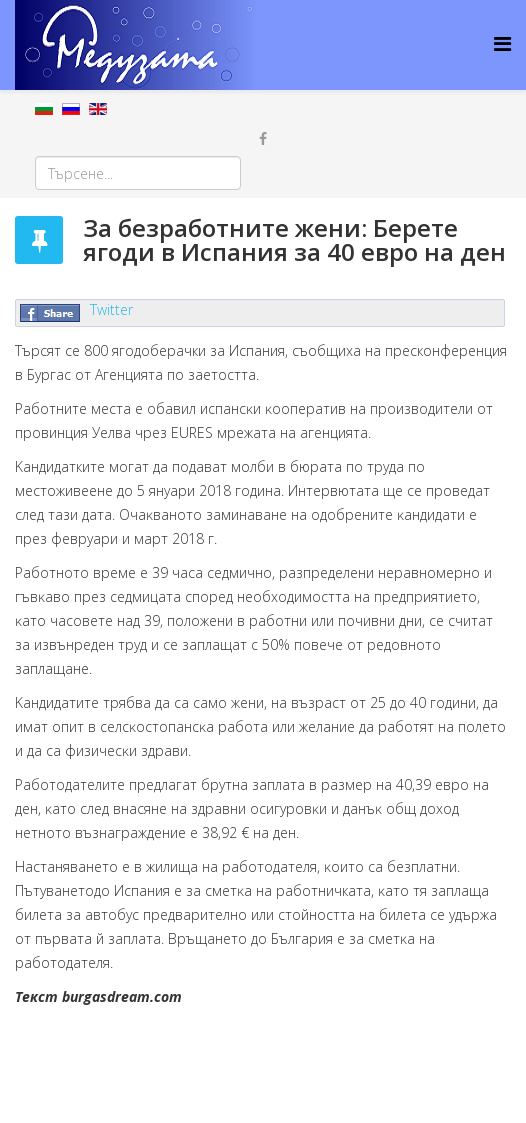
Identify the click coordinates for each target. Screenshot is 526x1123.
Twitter (111, 309)
